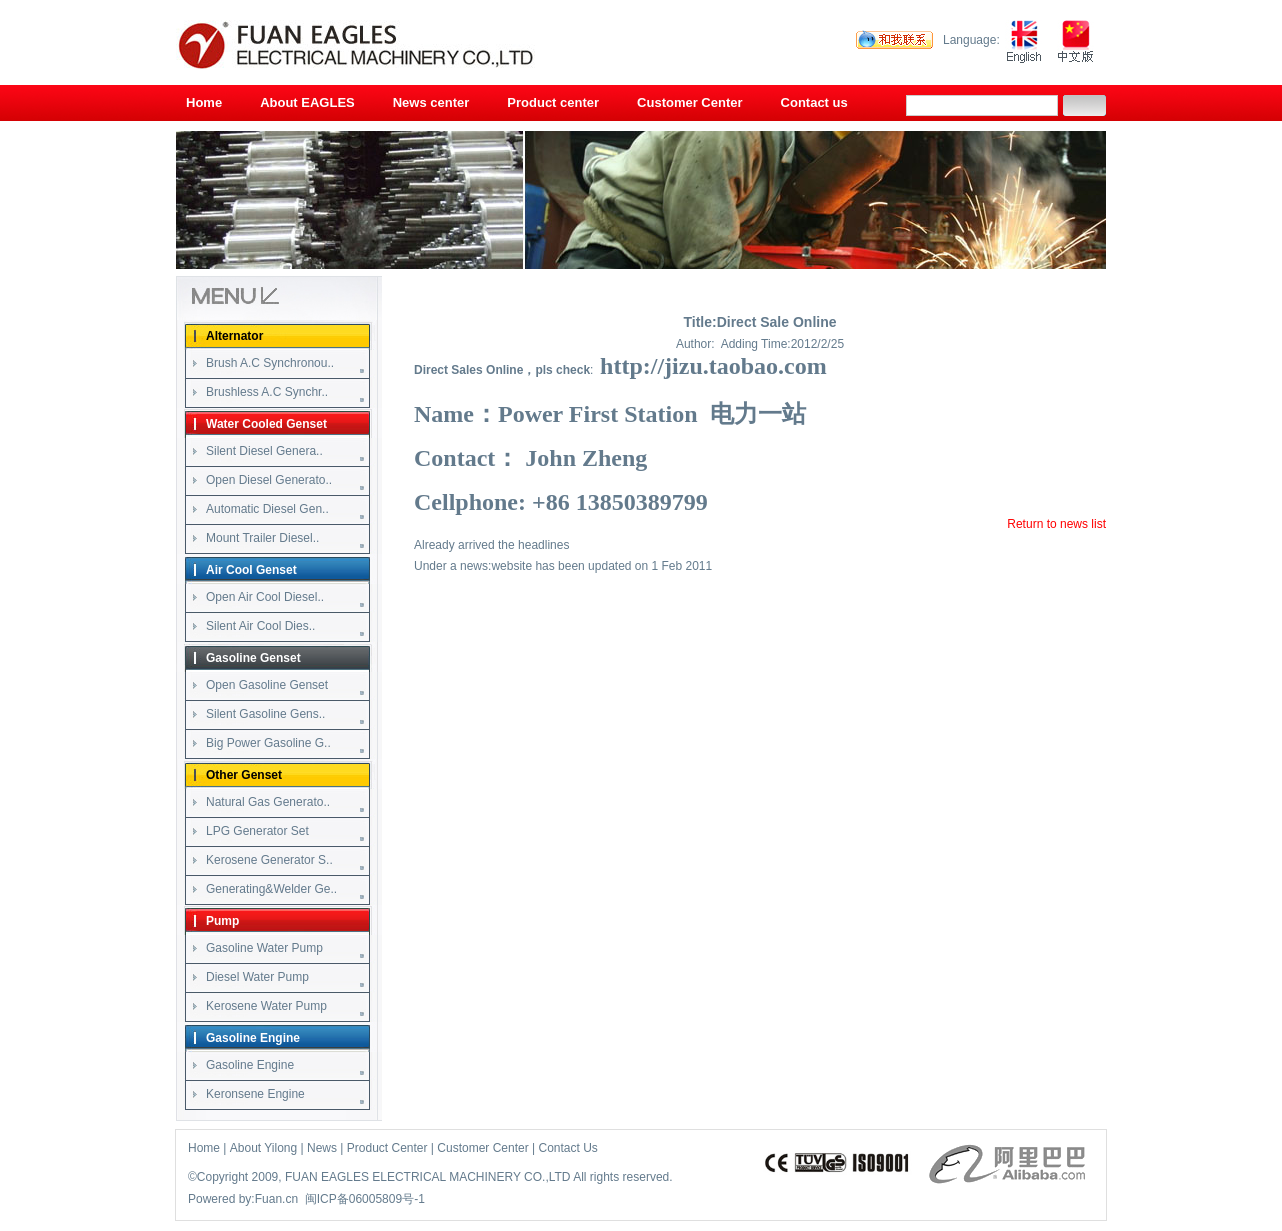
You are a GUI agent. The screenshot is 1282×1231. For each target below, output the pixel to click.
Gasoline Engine (250, 1065)
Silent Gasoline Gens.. (265, 714)
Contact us (814, 102)
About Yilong (263, 1148)
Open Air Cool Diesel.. (265, 597)
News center (431, 102)
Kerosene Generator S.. (269, 860)
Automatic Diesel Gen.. (267, 509)
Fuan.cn (276, 1199)
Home (204, 102)
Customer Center (689, 102)
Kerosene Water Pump (266, 1006)
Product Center (387, 1148)
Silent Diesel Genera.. (264, 451)
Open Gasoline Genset (267, 685)
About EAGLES (307, 102)
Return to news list (1056, 524)
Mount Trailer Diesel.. (262, 538)
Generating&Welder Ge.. (271, 889)
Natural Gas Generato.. (268, 802)
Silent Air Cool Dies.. (260, 626)
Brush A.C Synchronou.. (270, 363)
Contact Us (568, 1148)
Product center (553, 102)
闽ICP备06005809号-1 (365, 1199)
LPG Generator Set (257, 831)
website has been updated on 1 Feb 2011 (601, 566)
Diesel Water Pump (257, 977)
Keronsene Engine (255, 1094)
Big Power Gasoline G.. (268, 743)
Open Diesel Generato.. (269, 480)
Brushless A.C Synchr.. (267, 392)
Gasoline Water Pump (264, 948)
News (322, 1148)
